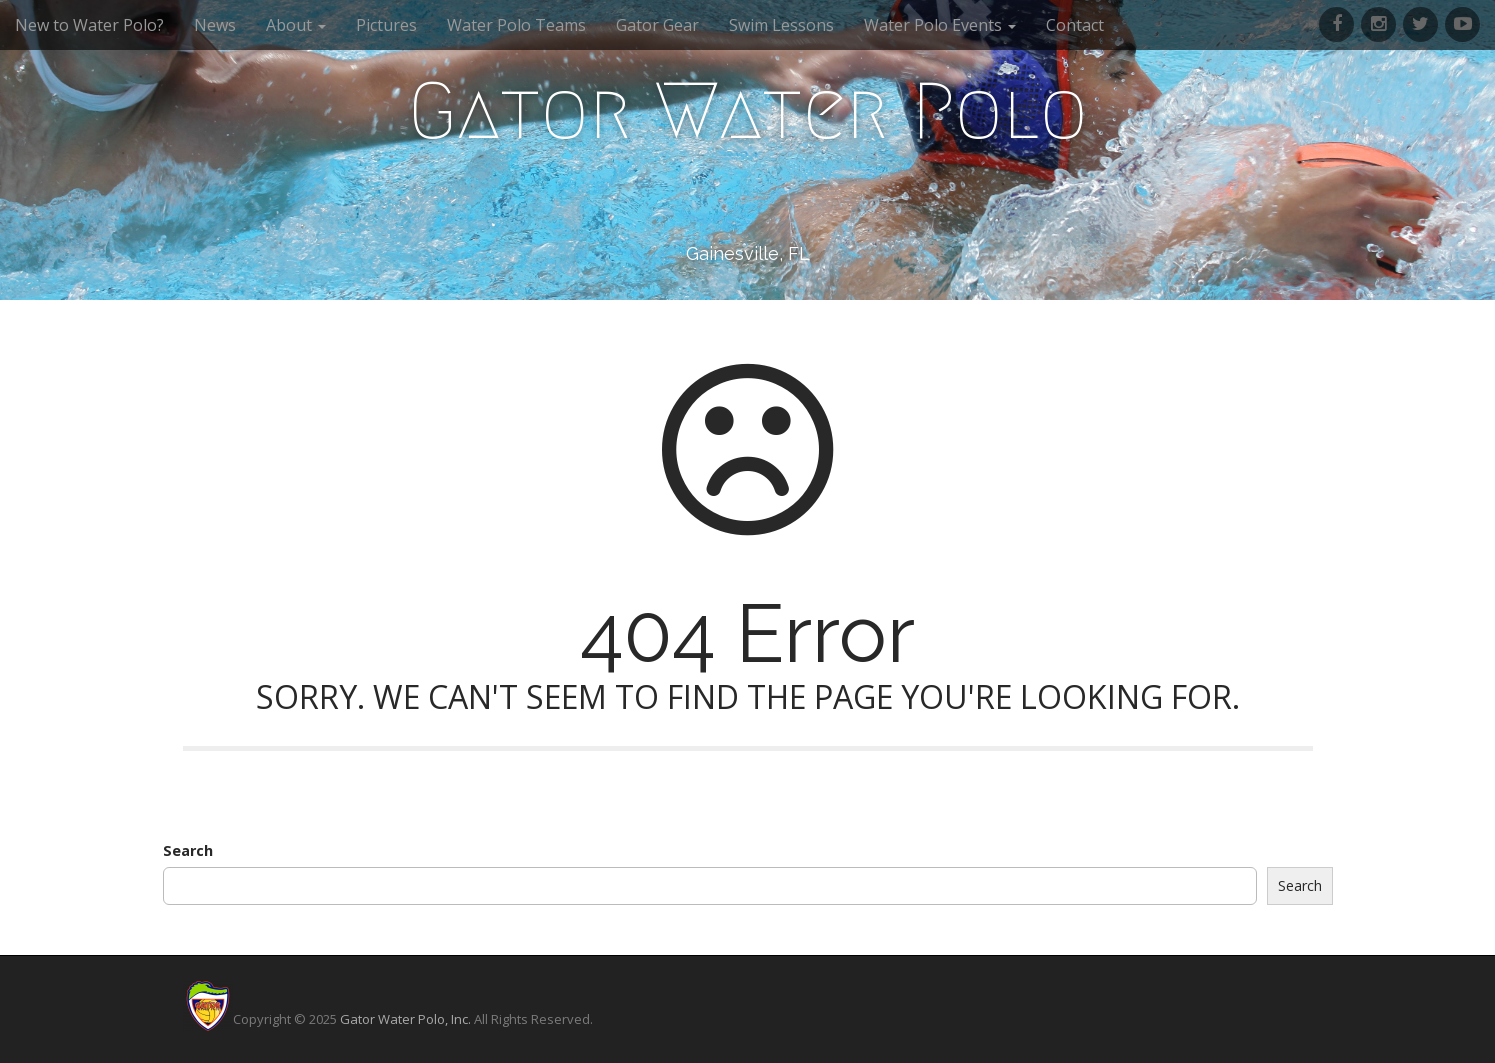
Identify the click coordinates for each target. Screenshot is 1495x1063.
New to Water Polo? (89, 25)
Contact (1075, 25)
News (215, 25)
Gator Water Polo (748, 111)
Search (188, 850)
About (296, 25)
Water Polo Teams (516, 25)
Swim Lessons (781, 25)
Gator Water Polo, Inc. (405, 1019)
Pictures (386, 25)
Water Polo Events (940, 25)
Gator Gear (657, 25)
